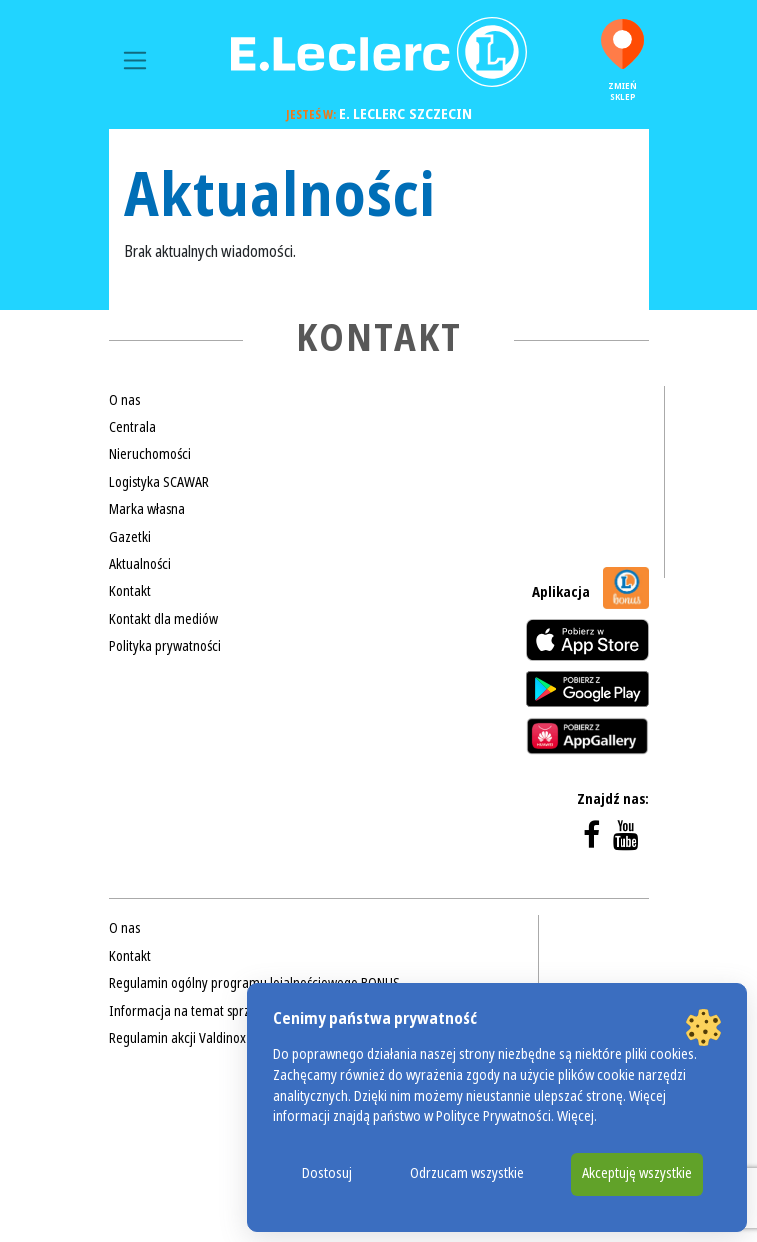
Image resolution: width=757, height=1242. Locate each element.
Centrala (132, 427)
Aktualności (140, 564)
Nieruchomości (150, 454)
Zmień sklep (622, 61)
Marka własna (147, 509)
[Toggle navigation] (135, 60)
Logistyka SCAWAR (159, 482)
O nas (124, 400)
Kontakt (130, 591)
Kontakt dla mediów (163, 619)
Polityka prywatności (165, 646)
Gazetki (130, 537)
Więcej (575, 1116)
